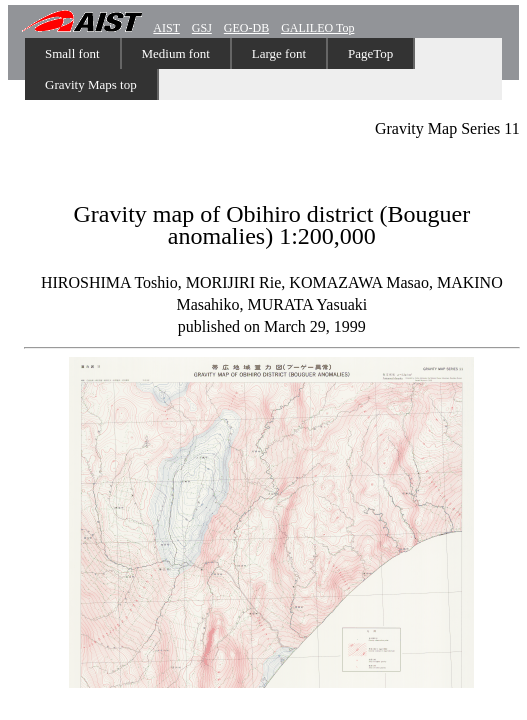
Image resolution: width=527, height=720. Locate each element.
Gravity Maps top (91, 84)
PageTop (370, 53)
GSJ (202, 28)
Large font (279, 53)
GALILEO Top (317, 28)
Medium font (176, 53)
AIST (166, 28)
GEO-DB (246, 28)
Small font (72, 53)
